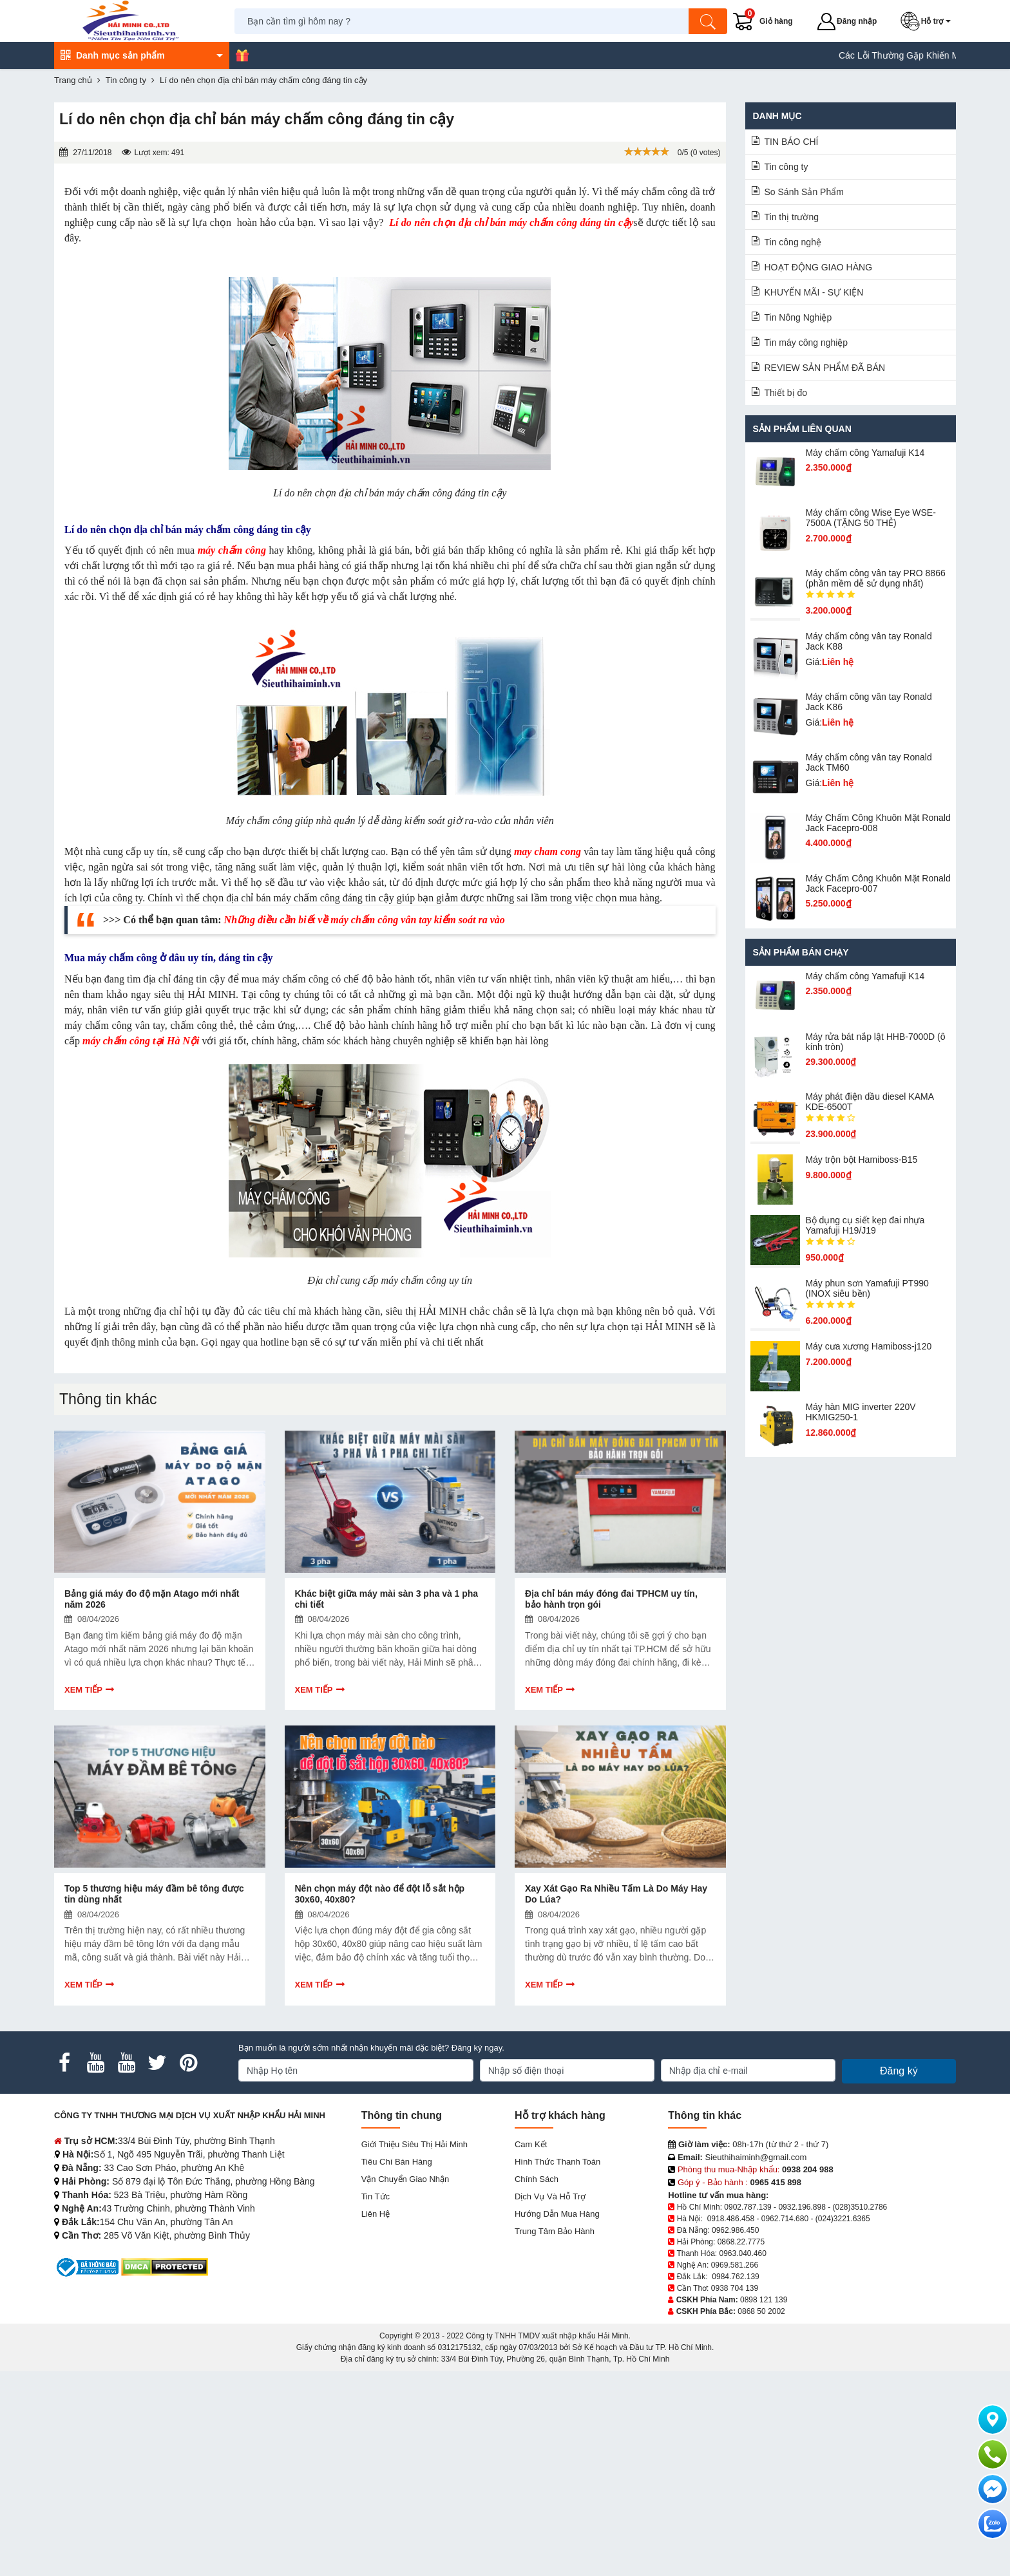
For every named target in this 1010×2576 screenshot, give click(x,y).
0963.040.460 (742, 2253)
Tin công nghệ (793, 242)
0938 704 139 (734, 2288)
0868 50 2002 (761, 2311)
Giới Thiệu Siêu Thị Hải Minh (414, 2144)
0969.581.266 (734, 2265)
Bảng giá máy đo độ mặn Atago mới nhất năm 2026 (151, 1599)
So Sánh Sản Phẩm (804, 192)
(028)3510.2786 (860, 2207)
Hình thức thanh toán (557, 2162)
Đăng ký (899, 2070)
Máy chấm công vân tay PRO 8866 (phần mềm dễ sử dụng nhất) (875, 578)
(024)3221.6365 (842, 2218)
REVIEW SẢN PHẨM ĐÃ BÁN (825, 367)
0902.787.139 (747, 2207)
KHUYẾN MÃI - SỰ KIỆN (814, 292)
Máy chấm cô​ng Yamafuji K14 (864, 452)
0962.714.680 (784, 2218)
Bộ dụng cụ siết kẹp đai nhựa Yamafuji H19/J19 (864, 1225)
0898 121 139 (763, 2299)
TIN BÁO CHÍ (792, 141)
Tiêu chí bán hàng (396, 2162)
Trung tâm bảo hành (555, 2231)
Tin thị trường (792, 217)
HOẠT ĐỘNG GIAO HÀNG (819, 267)
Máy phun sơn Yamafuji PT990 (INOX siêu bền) (866, 1288)
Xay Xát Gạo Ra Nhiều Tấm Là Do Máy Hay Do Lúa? (616, 1893)
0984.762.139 (735, 2276)
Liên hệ (375, 2214)
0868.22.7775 (741, 2241)
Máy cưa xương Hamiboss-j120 (868, 1346)
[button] (928, 21)
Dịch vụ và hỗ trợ (550, 2196)
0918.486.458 (730, 2218)
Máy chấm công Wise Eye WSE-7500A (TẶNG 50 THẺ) (870, 517)
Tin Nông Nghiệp (798, 317)
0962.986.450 (735, 2230)
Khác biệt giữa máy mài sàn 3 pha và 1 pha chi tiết (387, 1599)
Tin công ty (786, 167)
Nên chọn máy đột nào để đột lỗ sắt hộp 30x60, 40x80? (380, 1893)
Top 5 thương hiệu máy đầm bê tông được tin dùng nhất (154, 1893)
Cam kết (531, 2144)
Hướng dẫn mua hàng (557, 2214)
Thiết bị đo (786, 393)
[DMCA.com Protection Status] (164, 2266)
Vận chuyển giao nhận (405, 2179)
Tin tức (375, 2196)
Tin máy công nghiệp (806, 342)
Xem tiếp (83, 1690)
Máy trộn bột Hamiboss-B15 (861, 1159)
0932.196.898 (801, 2207)
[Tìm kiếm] (708, 21)
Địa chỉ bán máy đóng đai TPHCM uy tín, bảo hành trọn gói (611, 1599)
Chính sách (536, 2179)
